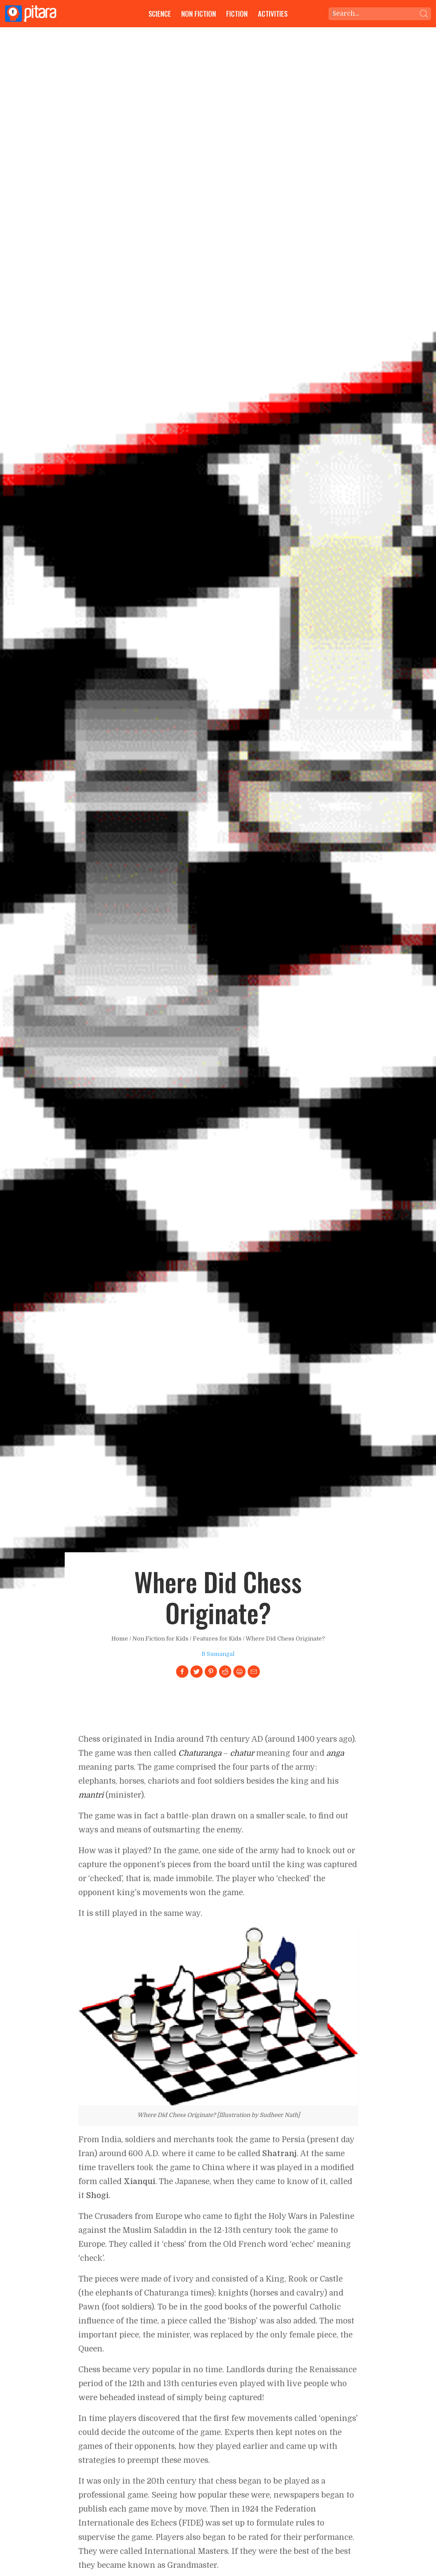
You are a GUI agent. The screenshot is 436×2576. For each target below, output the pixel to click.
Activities (272, 13)
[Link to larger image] (218, 2016)
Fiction (237, 13)
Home (119, 1638)
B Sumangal (218, 1654)
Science (160, 13)
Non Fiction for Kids (160, 1638)
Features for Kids (217, 1638)
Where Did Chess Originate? (285, 1638)
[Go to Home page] (30, 13)
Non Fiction (198, 13)
